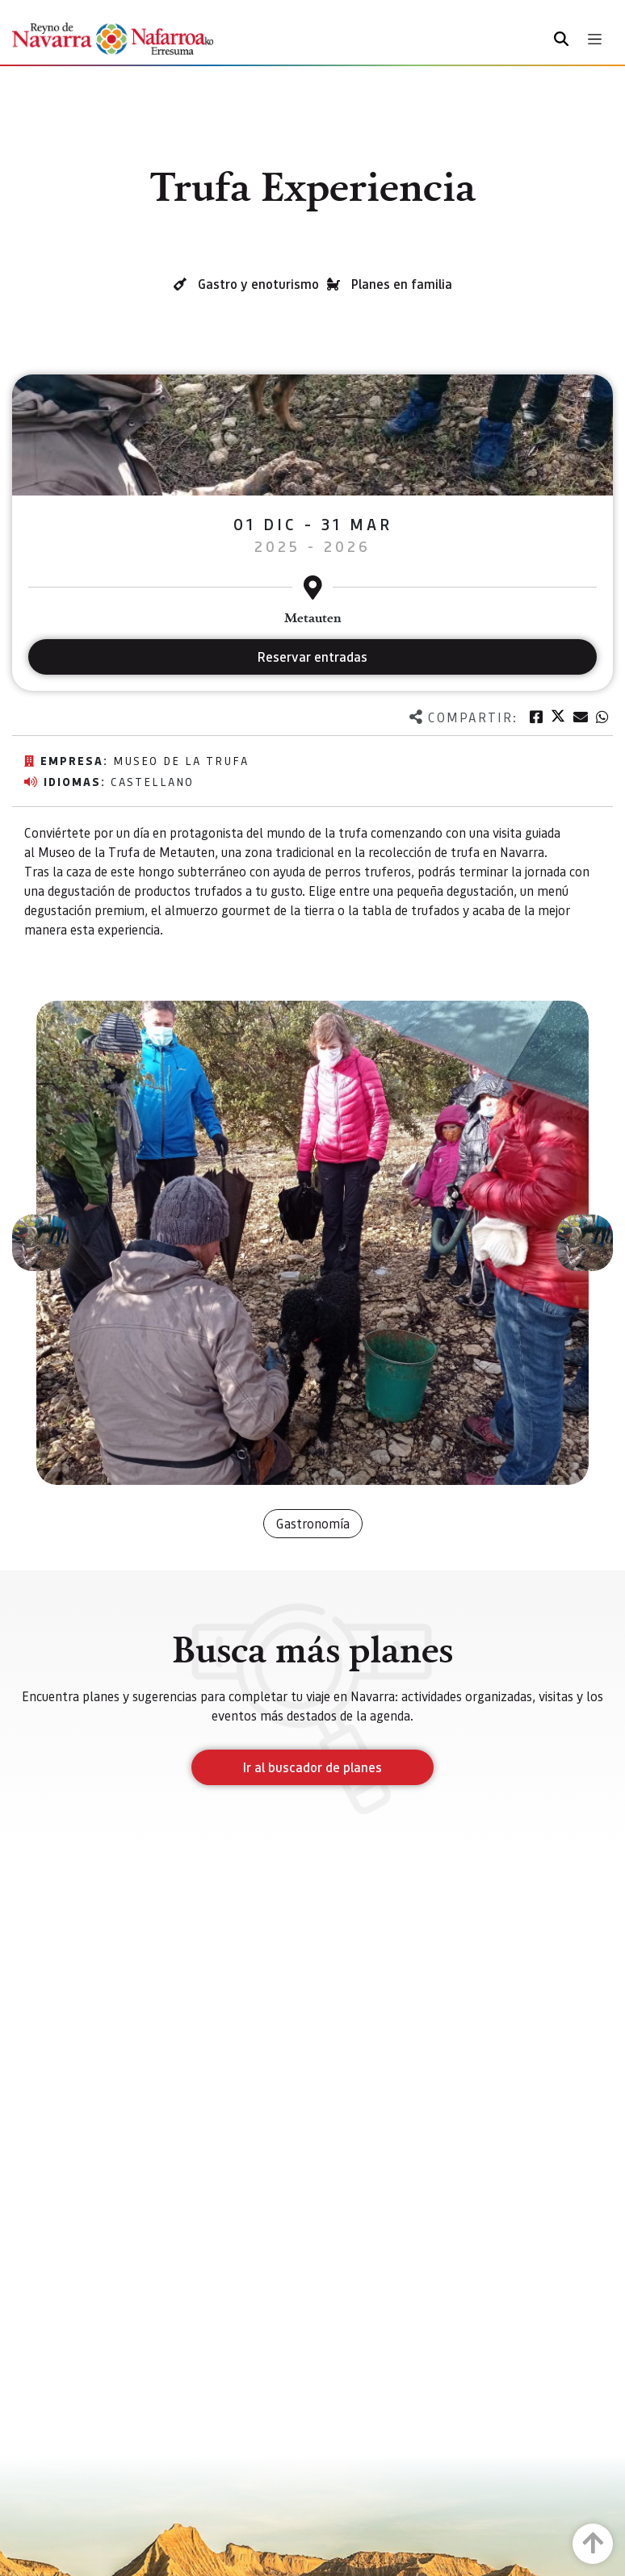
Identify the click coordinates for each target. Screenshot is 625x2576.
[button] (40, 1243)
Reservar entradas (312, 656)
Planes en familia (401, 283)
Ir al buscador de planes (312, 1766)
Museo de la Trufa (181, 760)
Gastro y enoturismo (258, 283)
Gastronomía (313, 1523)
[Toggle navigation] (595, 39)
